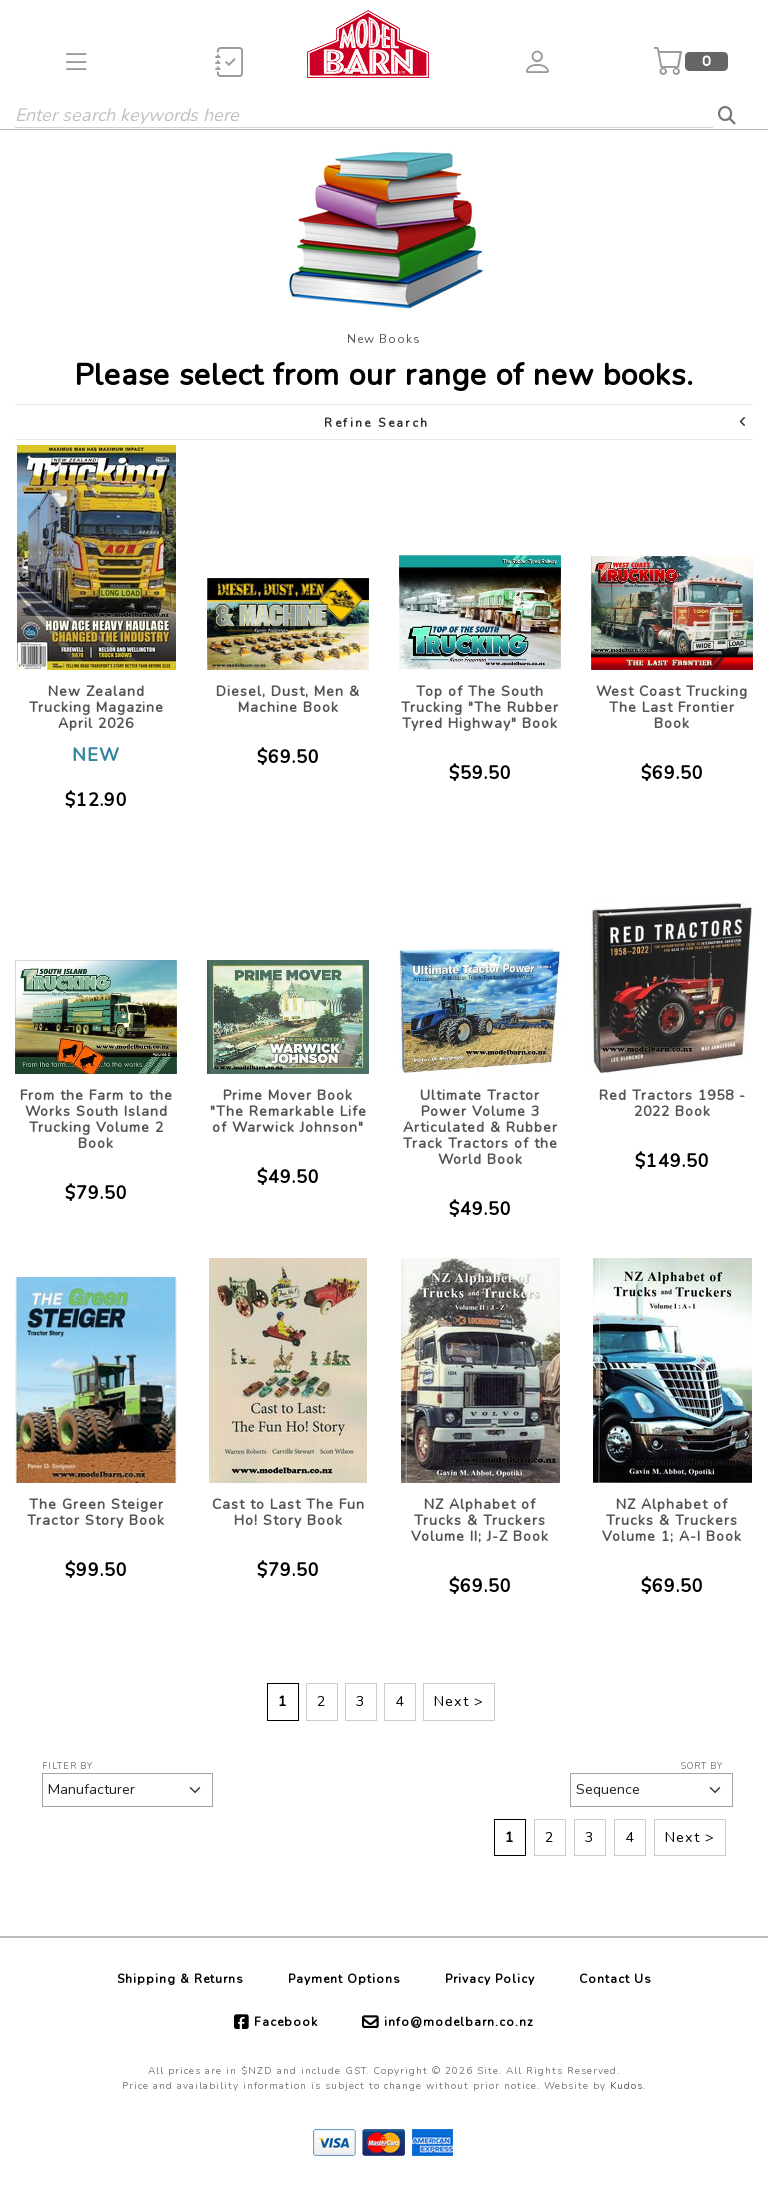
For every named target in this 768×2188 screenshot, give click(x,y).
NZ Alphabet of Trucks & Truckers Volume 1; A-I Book (672, 1520)
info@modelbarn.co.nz (459, 2022)
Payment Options (344, 1979)
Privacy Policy (490, 1979)
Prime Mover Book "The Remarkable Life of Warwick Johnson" (288, 1111)
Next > (459, 1701)
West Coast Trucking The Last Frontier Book (672, 707)
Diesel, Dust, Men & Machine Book (288, 699)
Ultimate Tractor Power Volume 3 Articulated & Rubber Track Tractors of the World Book (480, 1127)
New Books (384, 339)
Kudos (626, 2086)
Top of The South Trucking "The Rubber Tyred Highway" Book (480, 707)
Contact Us (615, 1979)
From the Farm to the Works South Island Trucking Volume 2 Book (96, 1119)
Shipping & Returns (180, 1979)
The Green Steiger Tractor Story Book (96, 1512)
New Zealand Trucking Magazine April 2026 (96, 707)
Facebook (286, 2022)
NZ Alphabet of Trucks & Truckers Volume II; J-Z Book (480, 1520)
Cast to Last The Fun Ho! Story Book (288, 1512)
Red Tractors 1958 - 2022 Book (672, 1103)
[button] (76, 61)
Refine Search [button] (536, 422)
